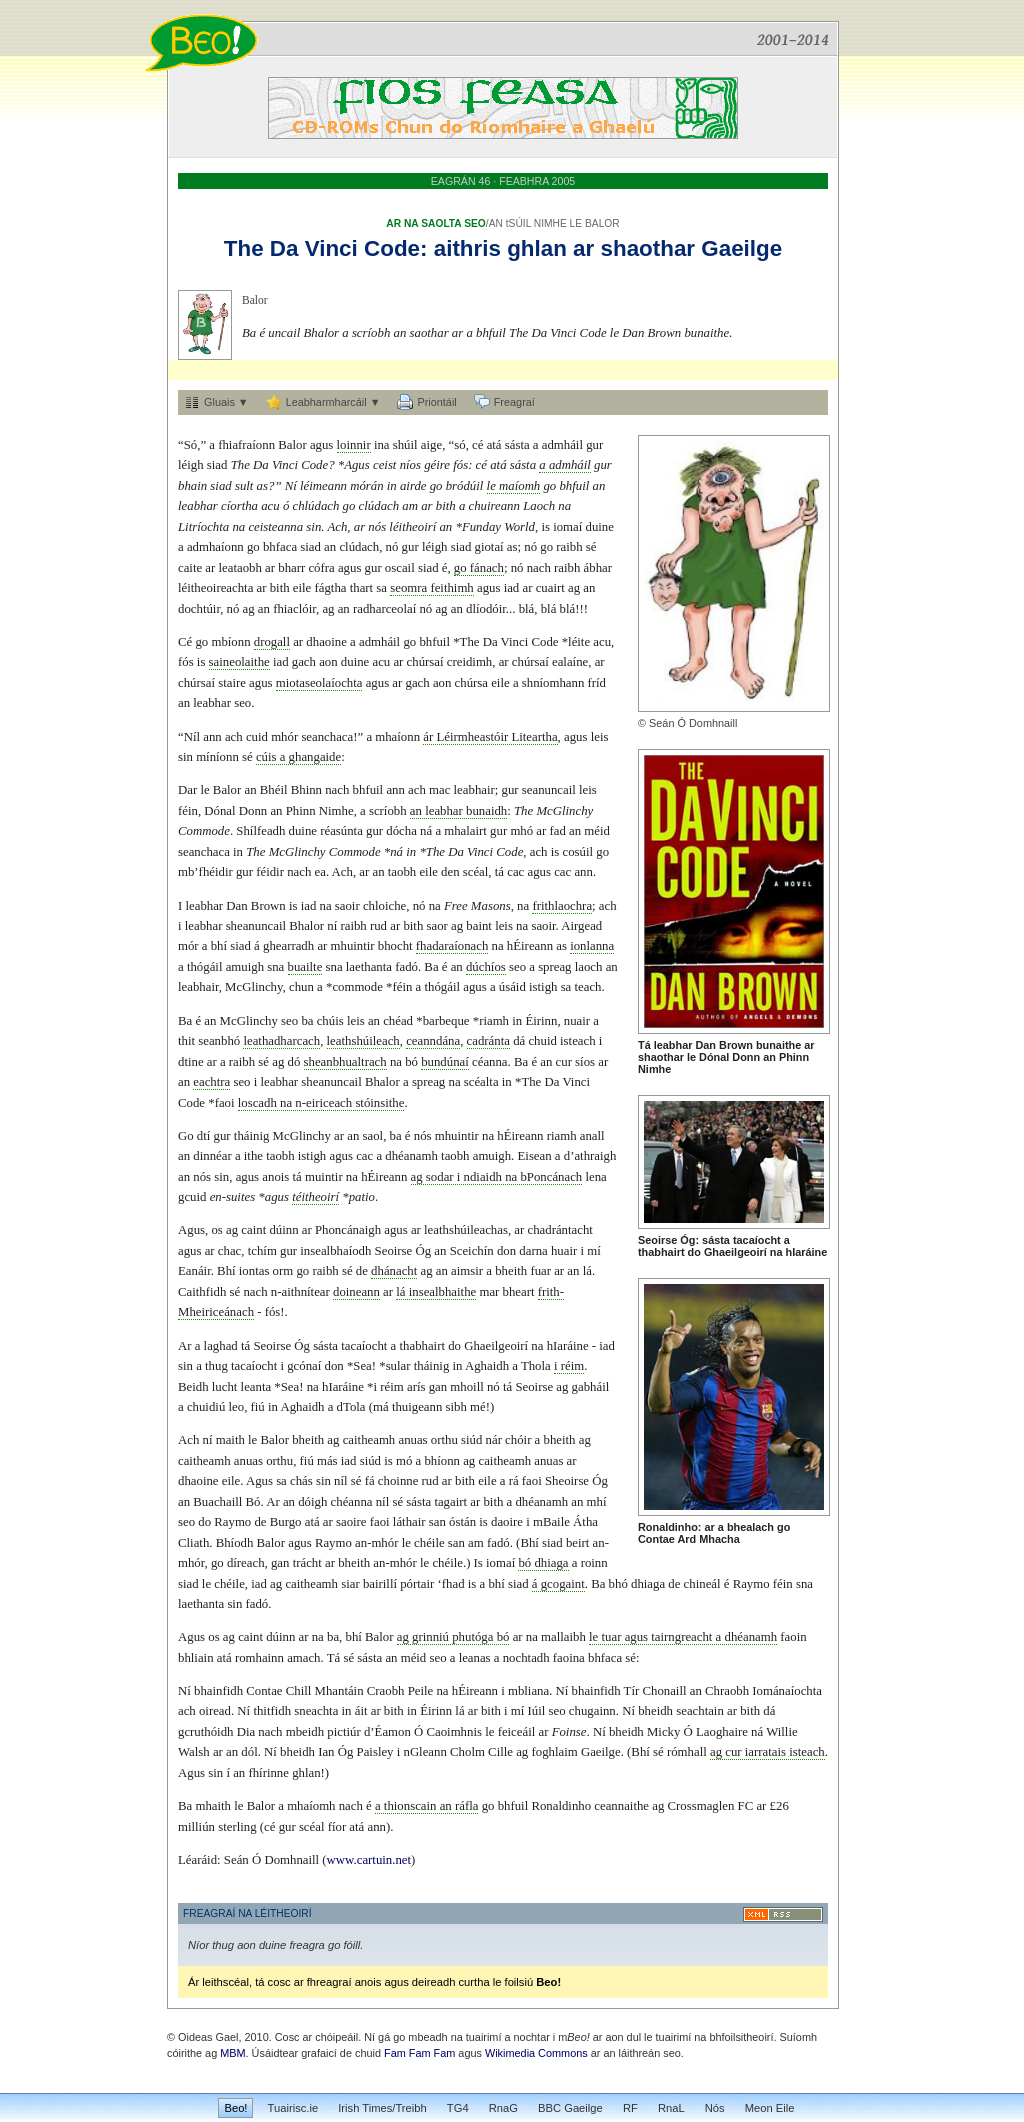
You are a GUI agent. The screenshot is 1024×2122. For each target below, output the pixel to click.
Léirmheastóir (472, 737)
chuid (542, 1041)
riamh (494, 1021)
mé (478, 1407)
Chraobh (727, 1691)
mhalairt (465, 831)
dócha (401, 831)
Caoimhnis (454, 1732)
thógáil (205, 967)
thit (186, 1041)
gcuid (192, 1197)
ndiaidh (483, 1177)
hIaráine (807, 1252)
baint (479, 926)
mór (188, 946)
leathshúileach (363, 1041)
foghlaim (554, 1752)
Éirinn (541, 1021)
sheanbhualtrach (345, 1062)
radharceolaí (384, 609)
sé (591, 547)
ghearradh (288, 946)
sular (398, 1366)
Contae (656, 1539)
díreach (246, 1563)
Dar (187, 790)
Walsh (194, 1752)
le (614, 333)
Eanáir (194, 1271)
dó (294, 1062)
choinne (398, 1481)
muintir (324, 1177)
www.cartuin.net (369, 1860)
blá (527, 609)
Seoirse (657, 1240)
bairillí (380, 1584)
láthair (409, 1522)
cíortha (239, 506)
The (244, 248)
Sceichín (472, 1251)
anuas (412, 1440)
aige (431, 445)
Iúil (537, 1711)
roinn (594, 1563)
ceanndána (433, 1041)
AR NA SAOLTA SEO (436, 223)
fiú (258, 1407)
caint (253, 1230)
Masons (491, 906)
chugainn (592, 1711)
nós (377, 527)
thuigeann (417, 1407)
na (776, 1252)
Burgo (286, 1522)
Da (284, 248)
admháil (562, 445)
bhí (219, 946)
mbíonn (230, 642)
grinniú (430, 1637)
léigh (191, 465)
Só (191, 445)
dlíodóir (486, 609)
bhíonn (442, 1461)
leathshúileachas (466, 1230)
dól (249, 1752)
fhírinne (268, 1773)
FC (746, 1806)
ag (574, 588)
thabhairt (661, 1252)
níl (341, 1481)
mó (404, 1461)
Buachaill (217, 1502)
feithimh (451, 588)
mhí (597, 1502)
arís (416, 1387)
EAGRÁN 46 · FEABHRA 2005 (503, 181)
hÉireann (530, 946)
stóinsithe (379, 1103)
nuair (577, 1021)
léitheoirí (412, 527)
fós (460, 465)
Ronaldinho (668, 1527)
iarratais (765, 1752)
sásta (716, 1240)
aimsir (467, 1271)
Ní (291, 486)
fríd (597, 683)
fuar (540, 1271)
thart (361, 588)
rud (378, 926)
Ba (249, 333)
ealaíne (570, 662)
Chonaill (664, 1691)
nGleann (424, 1752)
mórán (366, 486)
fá (370, 1481)
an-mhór (376, 1543)
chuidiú (206, 1407)
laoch (589, 967)
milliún (196, 1827)
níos (410, 465)
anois (275, 1177)
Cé (185, 642)
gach (304, 662)
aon (328, 662)
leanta (256, 1387)
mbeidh (305, 1732)
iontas (254, 1271)
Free (456, 906)
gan (438, 1387)
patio (362, 1197)
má (381, 1407)
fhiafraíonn (246, 445)
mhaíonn (397, 737)
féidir (270, 872)
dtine (191, 1062)
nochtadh (526, 1658)
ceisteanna (275, 527)
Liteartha (534, 737)
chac (229, 1251)
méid (597, 831)
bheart (519, 1292)
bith (446, 506)
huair (564, 1251)
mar (489, 1292)
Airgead (581, 926)
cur (564, 1062)
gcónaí (304, 1366)
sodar (440, 1177)
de (362, 1271)
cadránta (488, 1041)
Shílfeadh (260, 831)
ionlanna (592, 946)
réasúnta (341, 831)
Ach (337, 527)
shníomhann (553, 683)
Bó (253, 1502)
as (262, 486)
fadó (406, 967)
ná (426, 831)
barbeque (446, 1021)
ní (332, 926)
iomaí (567, 527)
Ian (326, 1752)
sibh (456, 1407)
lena (595, 1177)
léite (579, 642)
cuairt (550, 588)
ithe (253, 1156)
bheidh (655, 1711)
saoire (351, 1522)
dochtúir (199, 609)
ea (320, 872)
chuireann (494, 506)
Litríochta (203, 527)
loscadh (257, 1103)
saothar (429, 333)
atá (494, 445)
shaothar (648, 248)
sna (275, 967)
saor (437, 926)
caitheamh (369, 1440)
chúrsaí (425, 662)
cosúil (577, 852)
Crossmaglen (701, 1806)
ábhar (598, 568)
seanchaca (327, 737)
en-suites (233, 1197)
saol (373, 1136)
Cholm (467, 1752)
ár (428, 737)
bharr (291, 568)
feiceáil (517, 1732)
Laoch (539, 506)
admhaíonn (215, 547)
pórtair (417, 1584)
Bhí (226, 1271)
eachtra (211, 1082)
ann (212, 737)
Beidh (193, 1387)
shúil (405, 445)
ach (234, 737)
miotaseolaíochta (319, 683)
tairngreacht (681, 1637)
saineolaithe (239, 662)
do (694, 1252)
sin (313, 527)
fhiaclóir (294, 609)
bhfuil (491, 333)
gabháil (591, 1387)
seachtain (700, 1711)
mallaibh (563, 1637)
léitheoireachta (215, 588)
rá (514, 1481)
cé (477, 445)
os (216, 1230)
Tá (644, 1045)
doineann (356, 1292)
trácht (307, 1563)
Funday (481, 527)
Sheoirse (567, 1481)
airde (413, 486)
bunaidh (486, 811)
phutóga (472, 1637)
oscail (400, 568)
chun (301, 987)
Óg (687, 1240)
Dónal (714, 1057)
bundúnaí (445, 1062)
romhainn (259, 1658)
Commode (204, 831)
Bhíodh (235, 1543)
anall (592, 1136)
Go (186, 1136)
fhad (453, 1584)
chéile (429, 1543)
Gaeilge (741, 248)
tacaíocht (757, 1240)
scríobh (371, 333)
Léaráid (197, 1860)
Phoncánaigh (348, 1230)
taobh (402, 872)
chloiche (384, 906)
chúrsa (471, 683)
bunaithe (706, 333)
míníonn (217, 757)
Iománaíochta (787, 1691)
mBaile (551, 1522)
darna (533, 1251)
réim (572, 1366)
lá (587, 1271)
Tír (632, 1691)
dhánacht (394, 1271)
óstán (462, 1522)
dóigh (312, 1502)
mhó (521, 831)
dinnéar (212, 1156)
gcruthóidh (205, 1732)
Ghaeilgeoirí (735, 1252)
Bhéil (274, 790)
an (400, 333)
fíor (337, 1827)
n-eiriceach (323, 1103)
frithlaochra (562, 906)
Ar (185, 1346)
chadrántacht (559, 1230)
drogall (272, 642)
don (506, 1251)
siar (350, 1584)
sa (381, 588)
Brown (665, 333)
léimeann (323, 486)
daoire (507, 1522)
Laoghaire (722, 1732)
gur (594, 445)
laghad (221, 1346)
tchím (262, 1251)
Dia (246, 1732)
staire (232, 683)
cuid (257, 737)
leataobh (240, 568)
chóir (518, 1440)
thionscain (410, 1806)
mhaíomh (311, 1806)
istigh (543, 987)
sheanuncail (256, 926)
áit (361, 1711)
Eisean (535, 1156)
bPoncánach (551, 1177)
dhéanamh (411, 1156)
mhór (284, 737)
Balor (255, 300)
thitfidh (272, 1711)
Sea (362, 1366)
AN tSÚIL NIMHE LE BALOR (554, 223)
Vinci (331, 248)
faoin (793, 1637)
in (392, 486)
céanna (490, 1062)
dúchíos (486, 967)
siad (217, 465)
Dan (633, 333)
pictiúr (343, 1732)
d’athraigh (590, 1156)
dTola (351, 1407)
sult (244, 486)
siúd (471, 1440)
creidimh (469, 662)
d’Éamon (387, 1732)
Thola (536, 1366)
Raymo (232, 1522)
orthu (444, 1440)
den (450, 872)
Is (478, 1563)
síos (585, 1062)
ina (382, 445)
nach (539, 568)
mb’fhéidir (205, 872)
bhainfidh (218, 1691)
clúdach (379, 506)
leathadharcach (281, 1041)
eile (302, 588)
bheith (511, 1271)
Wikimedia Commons (536, 2053)
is (545, 527)
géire (437, 465)
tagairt (450, 1502)
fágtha (331, 588)
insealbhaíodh (335, 1251)
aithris (467, 248)
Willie (781, 1732)
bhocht (395, 946)
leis (600, 737)
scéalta (481, 1082)
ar (583, 248)
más (327, 1461)
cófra (321, 568)
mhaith (213, 1806)
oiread (215, 1711)
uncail (284, 333)
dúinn (283, 1230)
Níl (192, 737)
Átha (585, 1522)
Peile (421, 1691)
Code (392, 248)
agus (321, 445)
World (519, 527)
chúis (330, 1021)
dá (519, 1041)
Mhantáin (339, 1691)
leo (236, 1407)
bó (411, 1062)
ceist (384, 465)
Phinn (794, 1057)
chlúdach (315, 506)
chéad (398, 1021)
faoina (569, 1658)
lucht (225, 1387)
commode (357, 987)
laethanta (369, 967)
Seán (661, 723)
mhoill (466, 1387)
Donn (746, 1057)
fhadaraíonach (452, 946)
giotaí (489, 547)
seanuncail (549, 790)
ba (307, 1021)
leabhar (673, 1045)
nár (494, 1440)
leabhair (474, 790)
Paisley (375, 1752)
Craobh (386, 1691)
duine (600, 527)
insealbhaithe (443, 1292)
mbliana (528, 1691)
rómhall (687, 1752)
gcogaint (563, 1584)
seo (242, 703)
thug (216, 1366)
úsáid (512, 987)
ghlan (537, 248)
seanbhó (219, 1041)
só (459, 445)
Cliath (193, 1543)
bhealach (750, 1527)
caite (190, 568)
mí (594, 1251)
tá (499, 872)
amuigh (245, 967)
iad (512, 588)
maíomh (519, 486)
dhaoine (326, 642)
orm (283, 1271)
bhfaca (280, 547)
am (410, 506)
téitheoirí (315, 1197)
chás (301, 1481)
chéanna (352, 1502)
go (783, 1527)
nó (392, 547)
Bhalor (322, 333)
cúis (266, 757)
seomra (408, 588)
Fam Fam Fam (419, 2053)
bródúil (465, 486)
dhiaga (551, 1563)
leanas (475, 1658)
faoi (225, 1103)
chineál (702, 1584)
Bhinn (306, 790)
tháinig (252, 1136)
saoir (347, 906)
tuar (612, 1637)
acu (270, 506)
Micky (663, 1732)
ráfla (466, 1806)
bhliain (196, 1658)
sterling (237, 1827)
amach (303, 1658)
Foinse (569, 1732)
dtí (204, 1136)
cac (515, 872)
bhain (192, 486)
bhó (618, 1584)
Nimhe (654, 1069)
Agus (357, 465)
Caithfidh (202, 1292)
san (437, 1522)
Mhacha (719, 1539)
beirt (577, 1543)
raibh (569, 547)
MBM (232, 2053)
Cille (500, 1752)
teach (588, 987)
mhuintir (353, 946)
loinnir (354, 445)
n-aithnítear (300, 1292)
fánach (487, 568)
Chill (299, 1691)
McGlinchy (564, 811)
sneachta (316, 1711)
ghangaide (315, 757)
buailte (305, 967)
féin (188, 811)
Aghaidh (487, 1366)
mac (439, 790)
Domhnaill (713, 723)
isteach (578, 1041)
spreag (554, 967)
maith (230, 1440)
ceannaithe (621, 1806)
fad (558, 831)
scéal (476, 872)
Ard (686, 1539)
